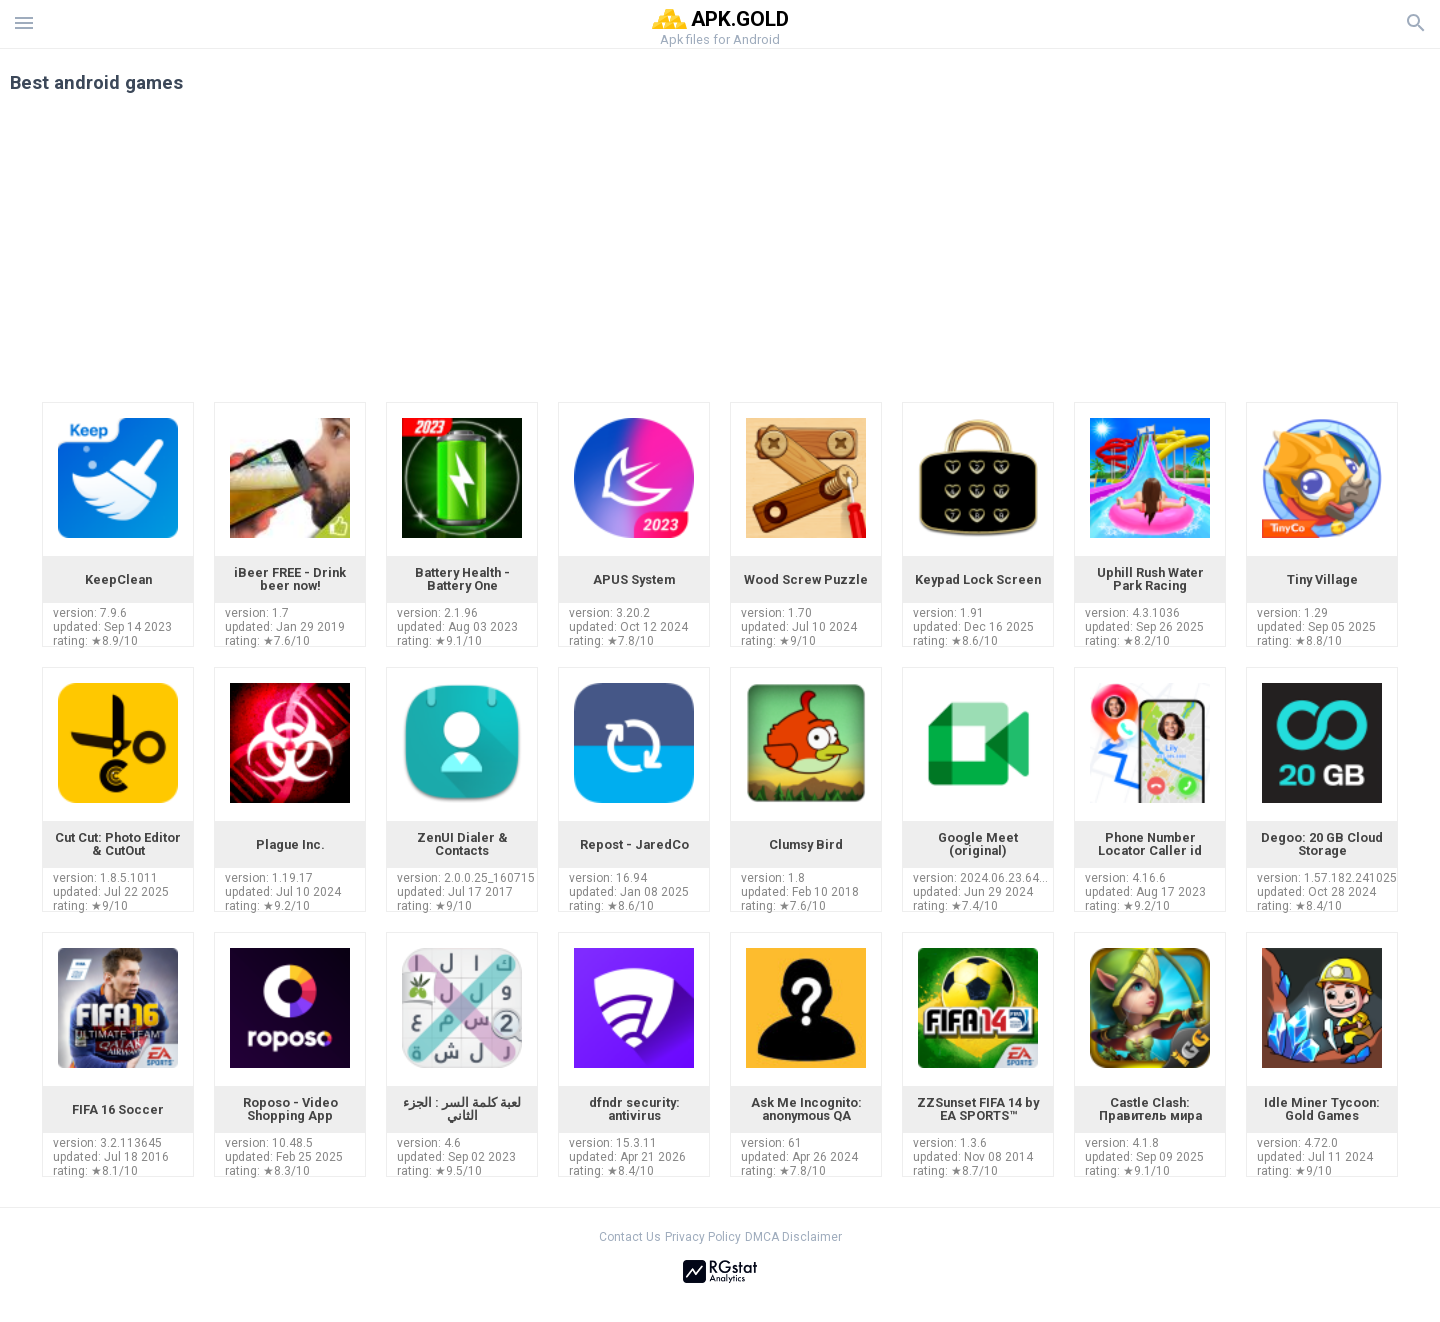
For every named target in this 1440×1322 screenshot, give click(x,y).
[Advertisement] (841, 252)
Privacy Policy (703, 1237)
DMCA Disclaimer (793, 1237)
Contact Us (630, 1237)
